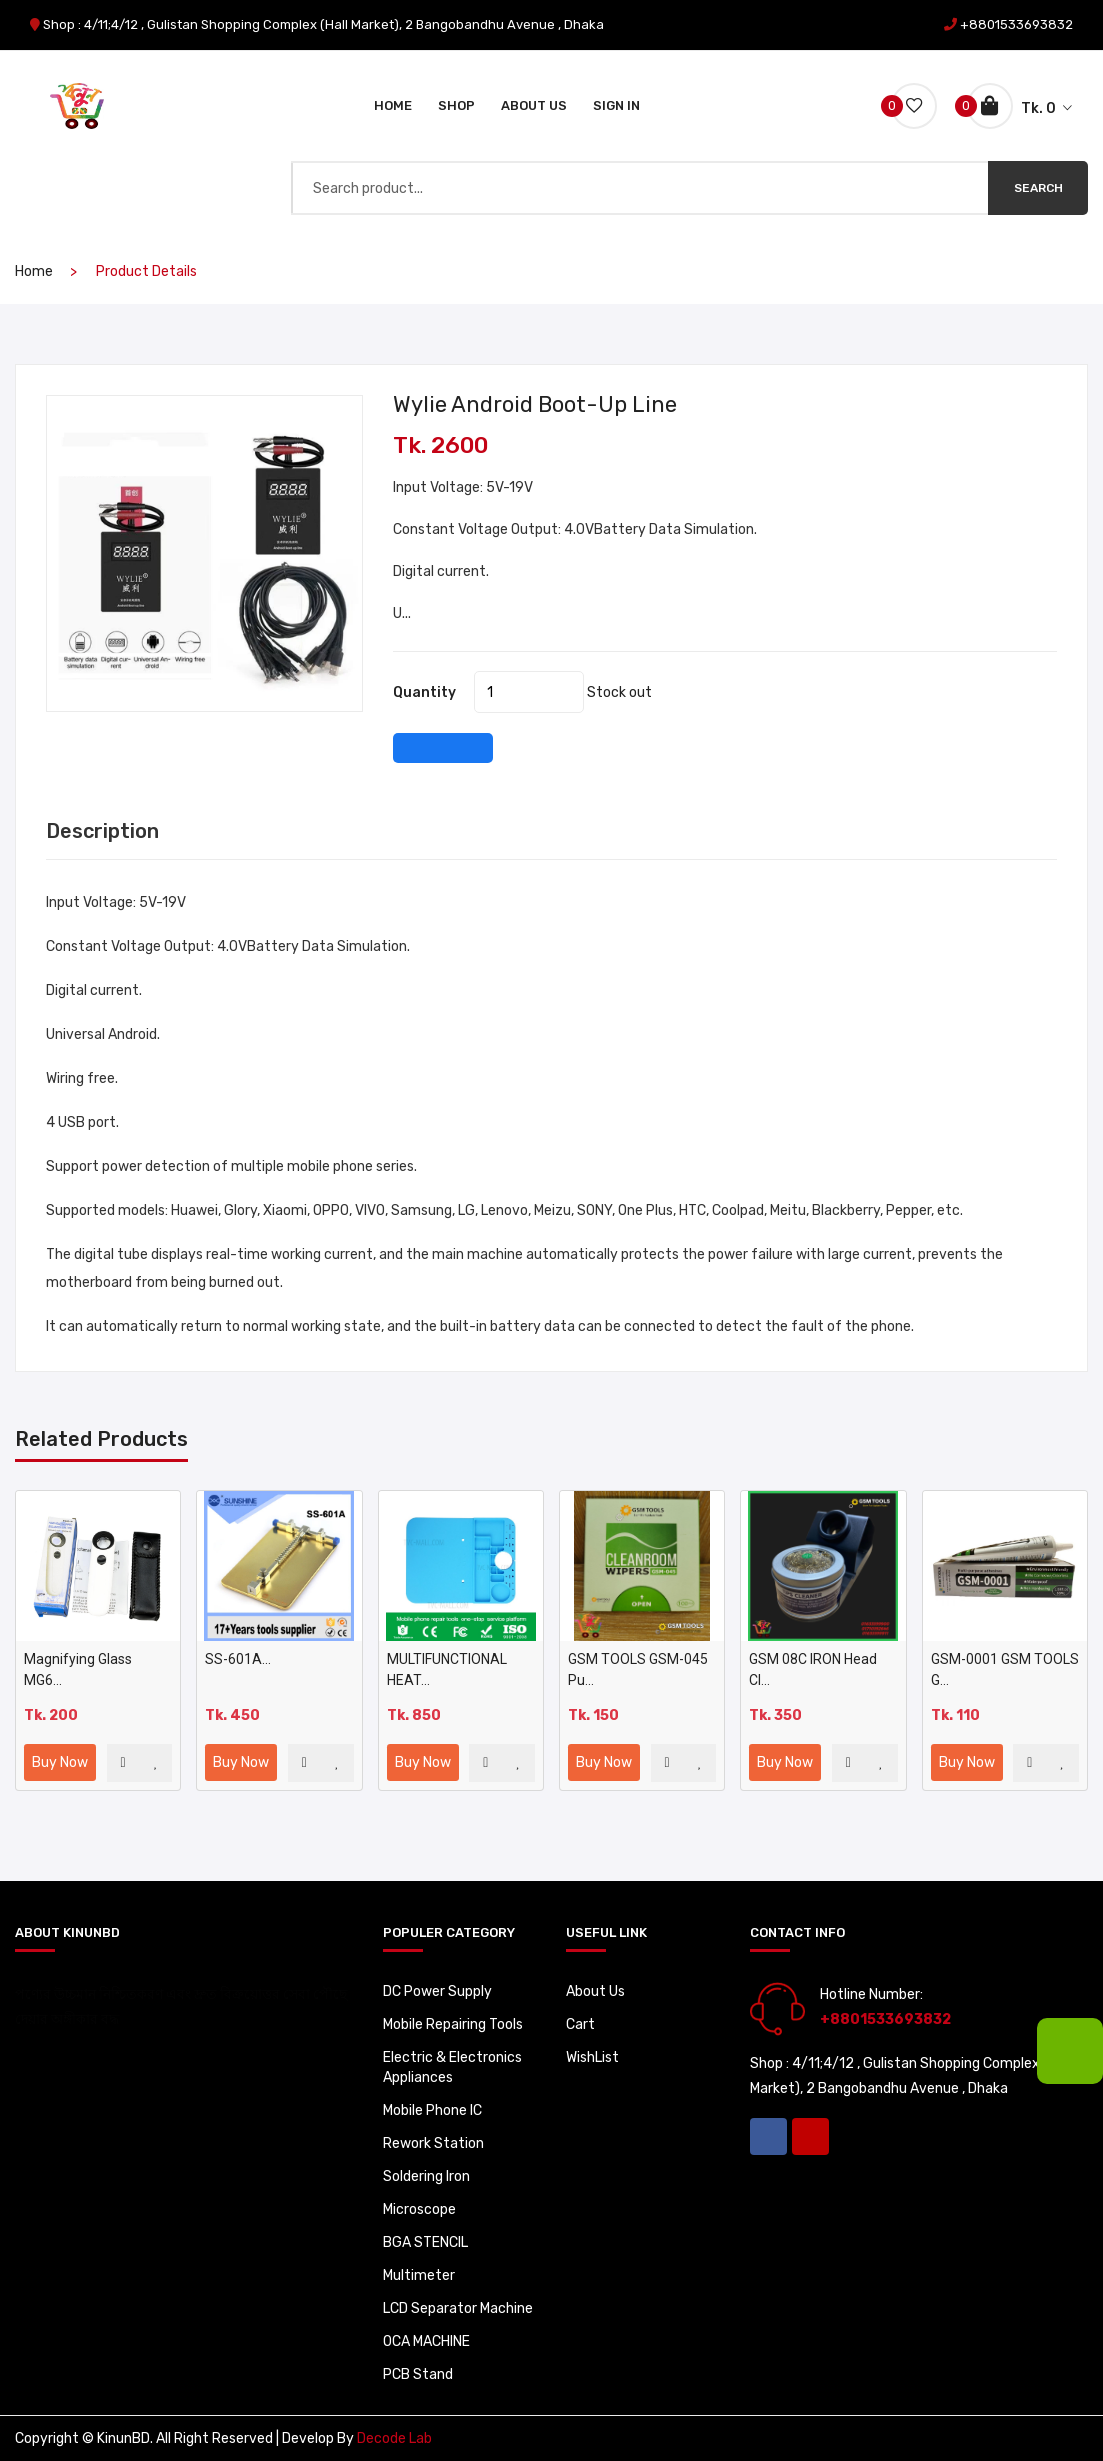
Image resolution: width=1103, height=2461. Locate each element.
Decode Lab (394, 2438)
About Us (534, 105)
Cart (580, 2024)
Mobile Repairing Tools (453, 2024)
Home (393, 105)
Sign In (616, 105)
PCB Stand (418, 2374)
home (34, 271)
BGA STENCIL (425, 2242)
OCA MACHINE (426, 2341)
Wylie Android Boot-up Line (535, 404)
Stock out (619, 692)
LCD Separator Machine (458, 2308)
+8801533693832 (1016, 24)
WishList (592, 2057)
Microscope (419, 2209)
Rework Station (433, 2143)
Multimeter (419, 2275)
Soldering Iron (426, 2176)
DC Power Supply (437, 1991)
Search (1038, 188)
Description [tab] (102, 831)
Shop (456, 105)
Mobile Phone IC (432, 2110)
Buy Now (60, 1762)
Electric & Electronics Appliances (452, 2067)
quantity (424, 692)
